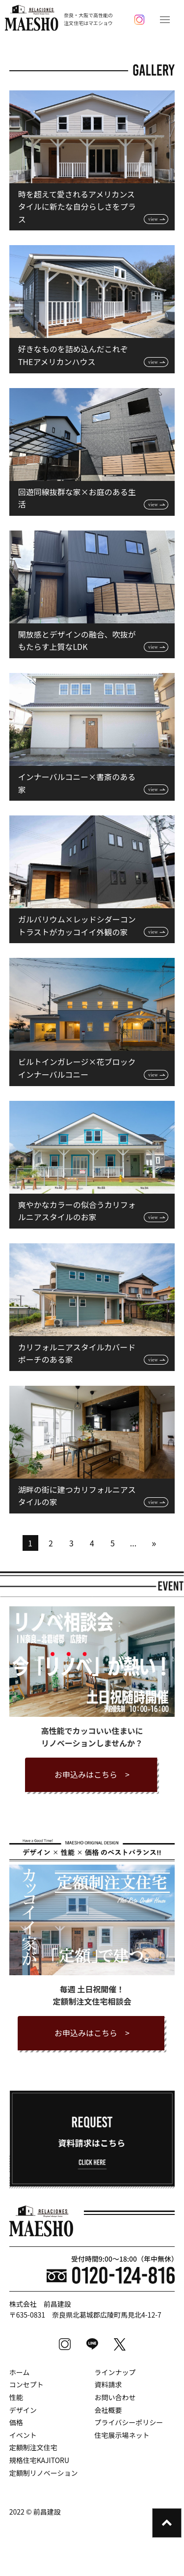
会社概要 (108, 2410)
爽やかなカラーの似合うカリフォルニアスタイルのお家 (77, 1211)
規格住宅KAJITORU (39, 2460)
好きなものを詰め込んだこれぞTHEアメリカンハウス (73, 355)
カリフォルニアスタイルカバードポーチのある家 (77, 1353)
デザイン (23, 2410)
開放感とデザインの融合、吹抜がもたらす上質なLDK (77, 640)
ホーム (19, 2372)
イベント (23, 2435)
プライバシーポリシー (129, 2422)
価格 (16, 2422)
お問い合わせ (115, 2397)
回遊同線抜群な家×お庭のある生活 (77, 498)
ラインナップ (115, 2372)
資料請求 (108, 2384)
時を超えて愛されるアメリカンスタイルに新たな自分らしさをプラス (77, 206)
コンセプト (26, 2384)
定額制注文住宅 (33, 2447)
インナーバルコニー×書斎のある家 (77, 783)
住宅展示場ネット (122, 2435)
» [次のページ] (154, 1543)
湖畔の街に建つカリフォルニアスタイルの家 (77, 1496)
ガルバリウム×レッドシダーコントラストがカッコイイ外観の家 (77, 925)
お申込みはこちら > (92, 1774)
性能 (16, 2397)
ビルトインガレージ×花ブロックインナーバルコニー (77, 1068)
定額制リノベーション (43, 2473)
